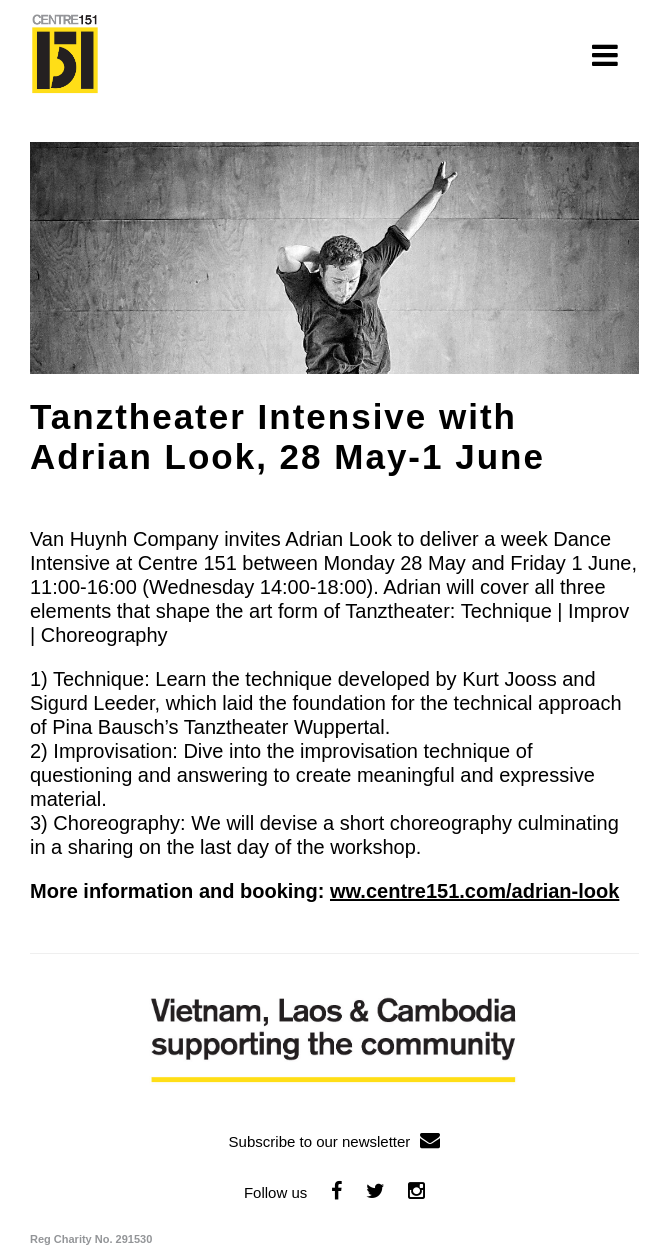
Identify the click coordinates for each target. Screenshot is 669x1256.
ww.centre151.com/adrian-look (474, 891)
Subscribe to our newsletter (335, 1141)
